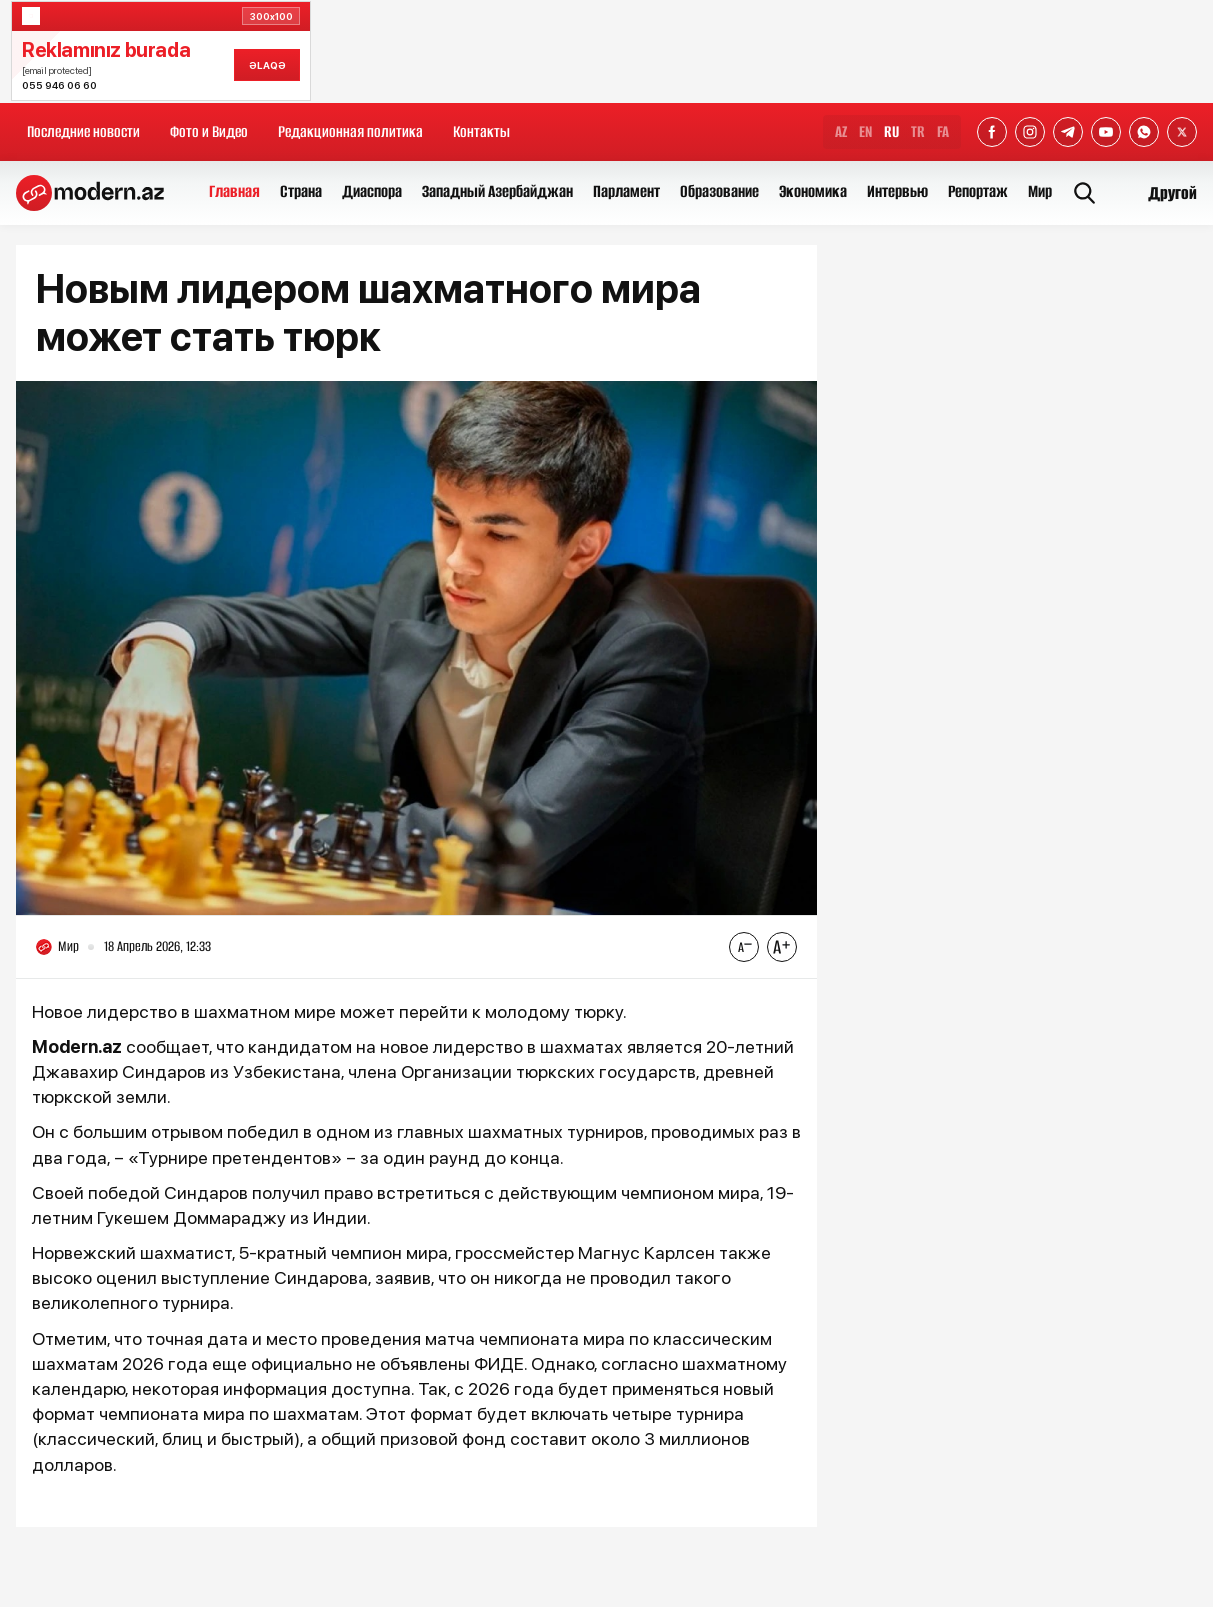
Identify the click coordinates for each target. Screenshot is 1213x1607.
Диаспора (372, 191)
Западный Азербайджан (497, 191)
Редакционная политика (350, 131)
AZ (841, 131)
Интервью (897, 191)
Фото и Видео (209, 131)
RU (891, 131)
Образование (719, 191)
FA (943, 131)
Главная (234, 191)
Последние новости (83, 131)
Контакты (481, 131)
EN (865, 131)
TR (918, 131)
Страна (301, 191)
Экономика (813, 191)
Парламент (626, 191)
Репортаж (978, 191)
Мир (1040, 191)
